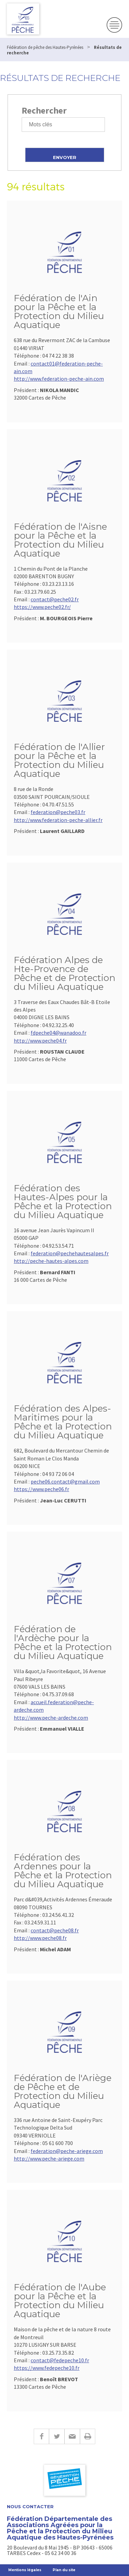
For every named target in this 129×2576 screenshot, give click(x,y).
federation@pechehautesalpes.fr (70, 1253)
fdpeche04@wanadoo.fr (58, 1032)
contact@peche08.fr (55, 1930)
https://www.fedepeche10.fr (46, 2367)
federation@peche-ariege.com (67, 2150)
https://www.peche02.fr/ (42, 606)
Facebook (41, 2436)
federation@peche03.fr (58, 812)
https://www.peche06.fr (41, 1489)
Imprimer (87, 2436)
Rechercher (44, 110)
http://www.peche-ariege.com (49, 2158)
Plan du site (64, 2570)
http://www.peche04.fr (40, 1040)
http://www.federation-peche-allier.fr (58, 819)
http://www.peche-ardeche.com (51, 1717)
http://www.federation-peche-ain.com (59, 378)
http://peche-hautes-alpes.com (51, 1260)
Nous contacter (30, 2506)
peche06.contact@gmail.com (65, 1481)
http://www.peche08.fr (40, 1937)
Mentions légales (24, 2570)
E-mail (72, 2436)
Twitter (56, 2436)
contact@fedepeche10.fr (60, 2360)
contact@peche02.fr (55, 599)
